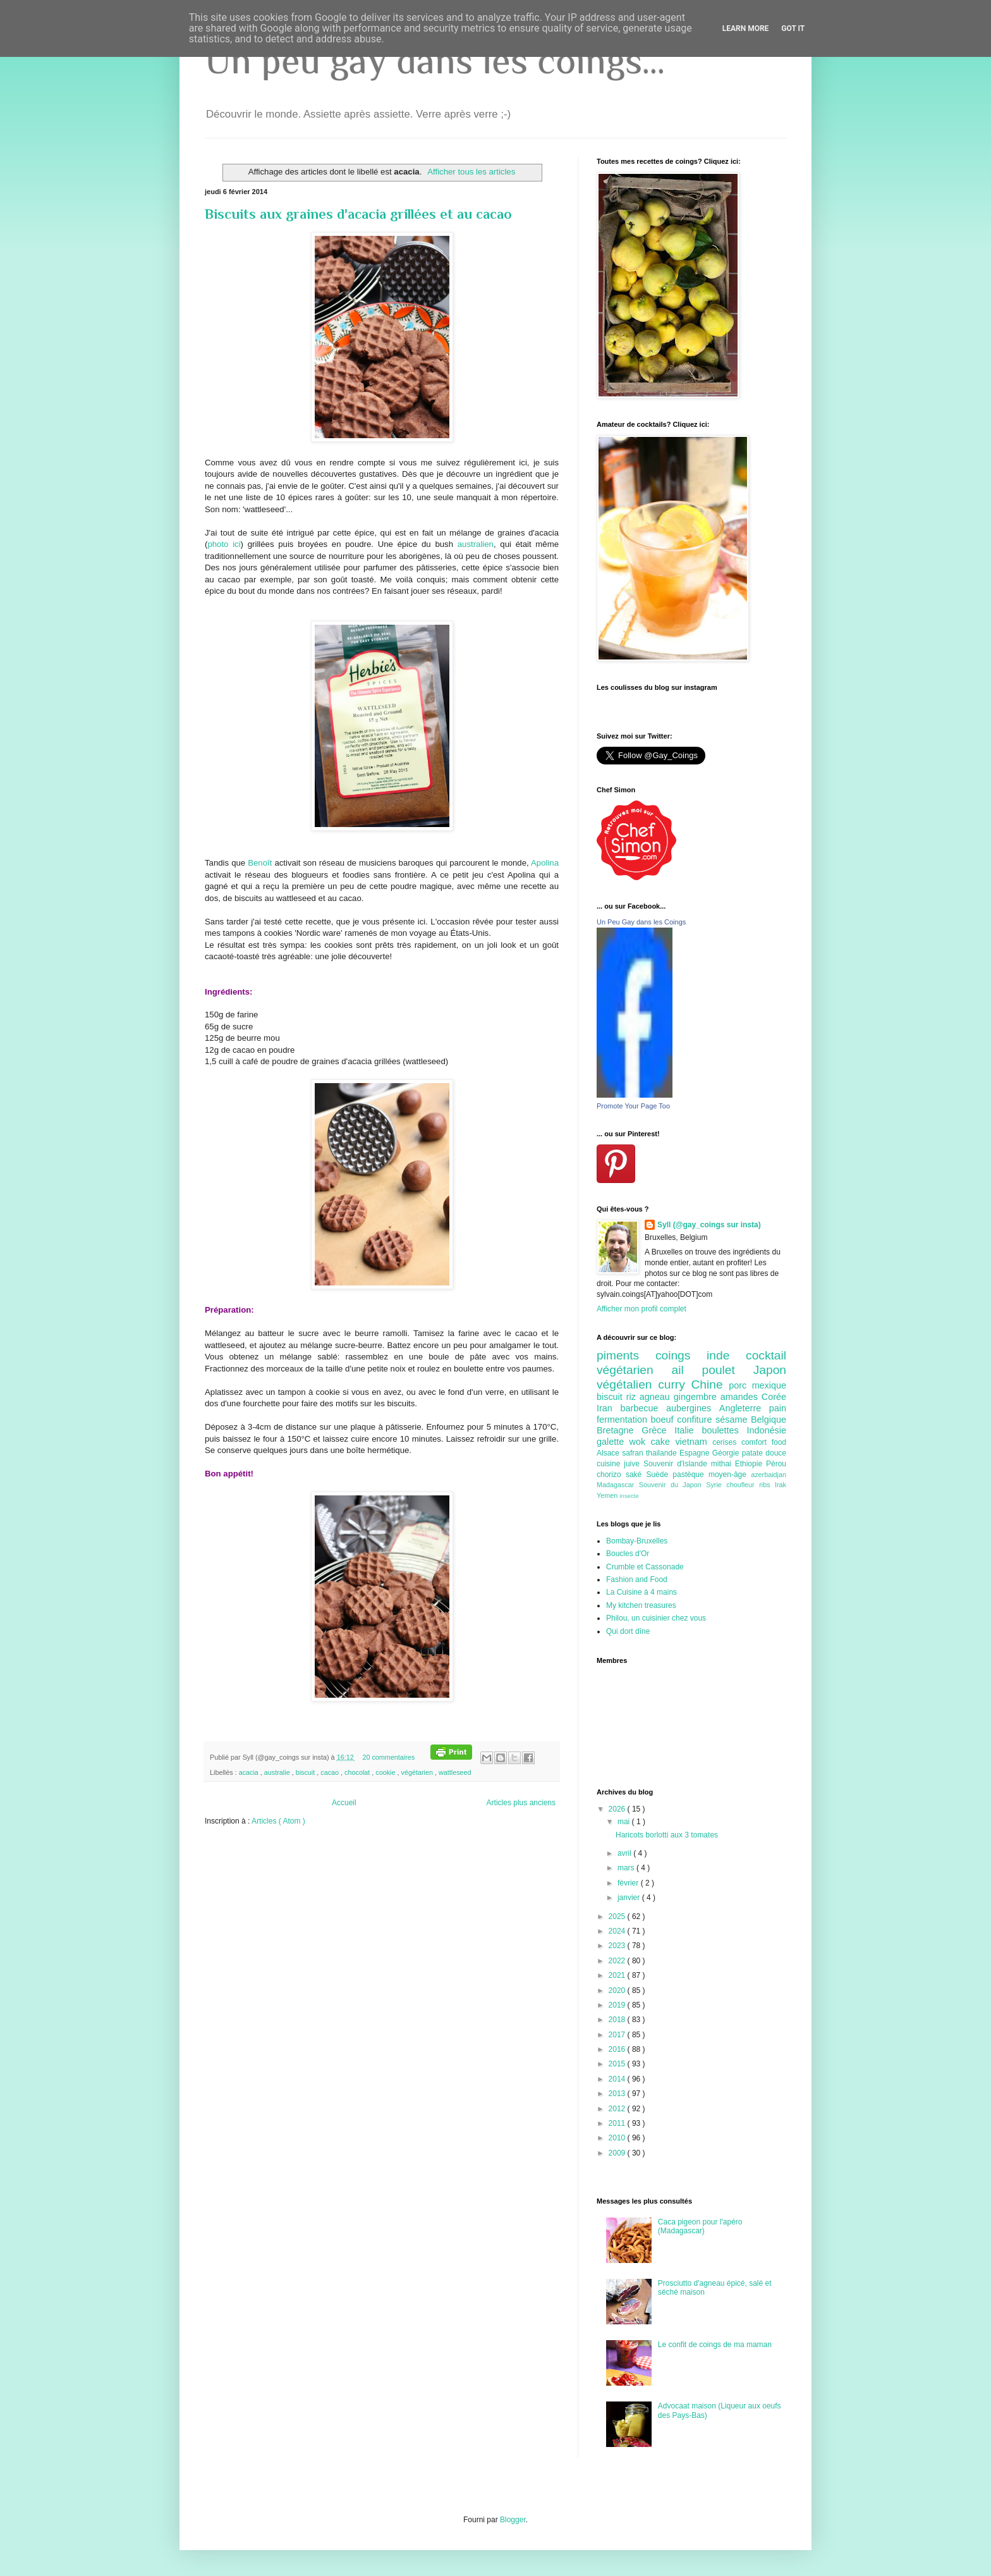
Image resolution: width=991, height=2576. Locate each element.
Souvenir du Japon (672, 1484)
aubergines (692, 1408)
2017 (618, 2034)
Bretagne (619, 1430)
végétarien (418, 1772)
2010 (618, 2137)
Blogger (513, 2519)
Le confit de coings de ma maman (715, 2344)
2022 (618, 1960)
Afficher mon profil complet (641, 1308)
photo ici (223, 544)
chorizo (611, 1474)
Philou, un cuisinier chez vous (656, 1618)
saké (636, 1474)
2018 (618, 2019)
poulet (727, 1370)
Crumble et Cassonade (645, 1566)
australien (476, 544)
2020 (618, 1990)
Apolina (545, 863)
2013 (618, 2093)
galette (613, 1442)
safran (634, 1453)
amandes (741, 1397)
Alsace (609, 1453)
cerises (726, 1442)
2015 (618, 2063)
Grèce (657, 1430)
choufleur (742, 1484)
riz (633, 1397)
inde (726, 1355)
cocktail (766, 1355)
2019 (618, 2005)
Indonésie (766, 1430)
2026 (618, 1809)
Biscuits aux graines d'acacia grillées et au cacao (358, 214)
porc (740, 1385)
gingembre (697, 1397)
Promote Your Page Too (633, 1106)
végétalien (627, 1384)
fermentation (624, 1419)
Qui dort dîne (628, 1631)
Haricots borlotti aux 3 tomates (667, 1835)
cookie (386, 1772)
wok (640, 1442)
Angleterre (744, 1408)
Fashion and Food (636, 1579)
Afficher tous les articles (471, 171)
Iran (608, 1408)
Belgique (768, 1419)
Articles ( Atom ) (278, 1821)
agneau (657, 1397)
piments (626, 1355)
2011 (618, 2123)
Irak (780, 1484)
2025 (618, 1916)
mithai (723, 1463)
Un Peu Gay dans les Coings (641, 922)
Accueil (344, 1802)
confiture (696, 1419)
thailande (662, 1453)
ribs (767, 1484)
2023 (618, 1945)
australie (278, 1772)
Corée (774, 1397)
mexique (769, 1385)
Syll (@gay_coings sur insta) (709, 1224)
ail (686, 1370)
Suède (659, 1474)
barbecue (643, 1408)
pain (777, 1408)
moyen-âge (729, 1474)
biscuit (306, 1772)
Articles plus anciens (521, 1802)
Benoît (261, 863)
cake (663, 1442)
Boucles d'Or (627, 1553)
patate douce (764, 1453)
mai (624, 1821)
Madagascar (618, 1484)
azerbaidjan (768, 1474)
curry (674, 1384)
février (629, 1883)
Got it (793, 28)
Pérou (776, 1463)
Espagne (695, 1453)
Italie (688, 1430)
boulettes (724, 1430)
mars (626, 1867)
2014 (618, 2079)
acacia (249, 1772)
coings (681, 1355)
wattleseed (455, 1772)
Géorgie (727, 1453)
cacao (330, 1772)
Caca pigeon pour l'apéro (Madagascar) (700, 2226)
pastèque (690, 1474)
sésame (733, 1419)
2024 (618, 1931)
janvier (629, 1897)
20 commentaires (389, 1757)
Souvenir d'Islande (677, 1463)
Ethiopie (750, 1463)
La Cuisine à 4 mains (641, 1592)
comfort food (763, 1442)
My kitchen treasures (641, 1605)
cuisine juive (620, 1463)
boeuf (664, 1419)
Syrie (716, 1484)
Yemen (608, 1495)
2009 (618, 2153)
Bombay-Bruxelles (636, 1540)
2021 (618, 1975)
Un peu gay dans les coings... (435, 60)
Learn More (745, 28)
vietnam (693, 1442)
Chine (710, 1384)
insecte (628, 1495)
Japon (769, 1370)
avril (625, 1853)
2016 (618, 2049)
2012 (618, 2108)
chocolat (358, 1772)
